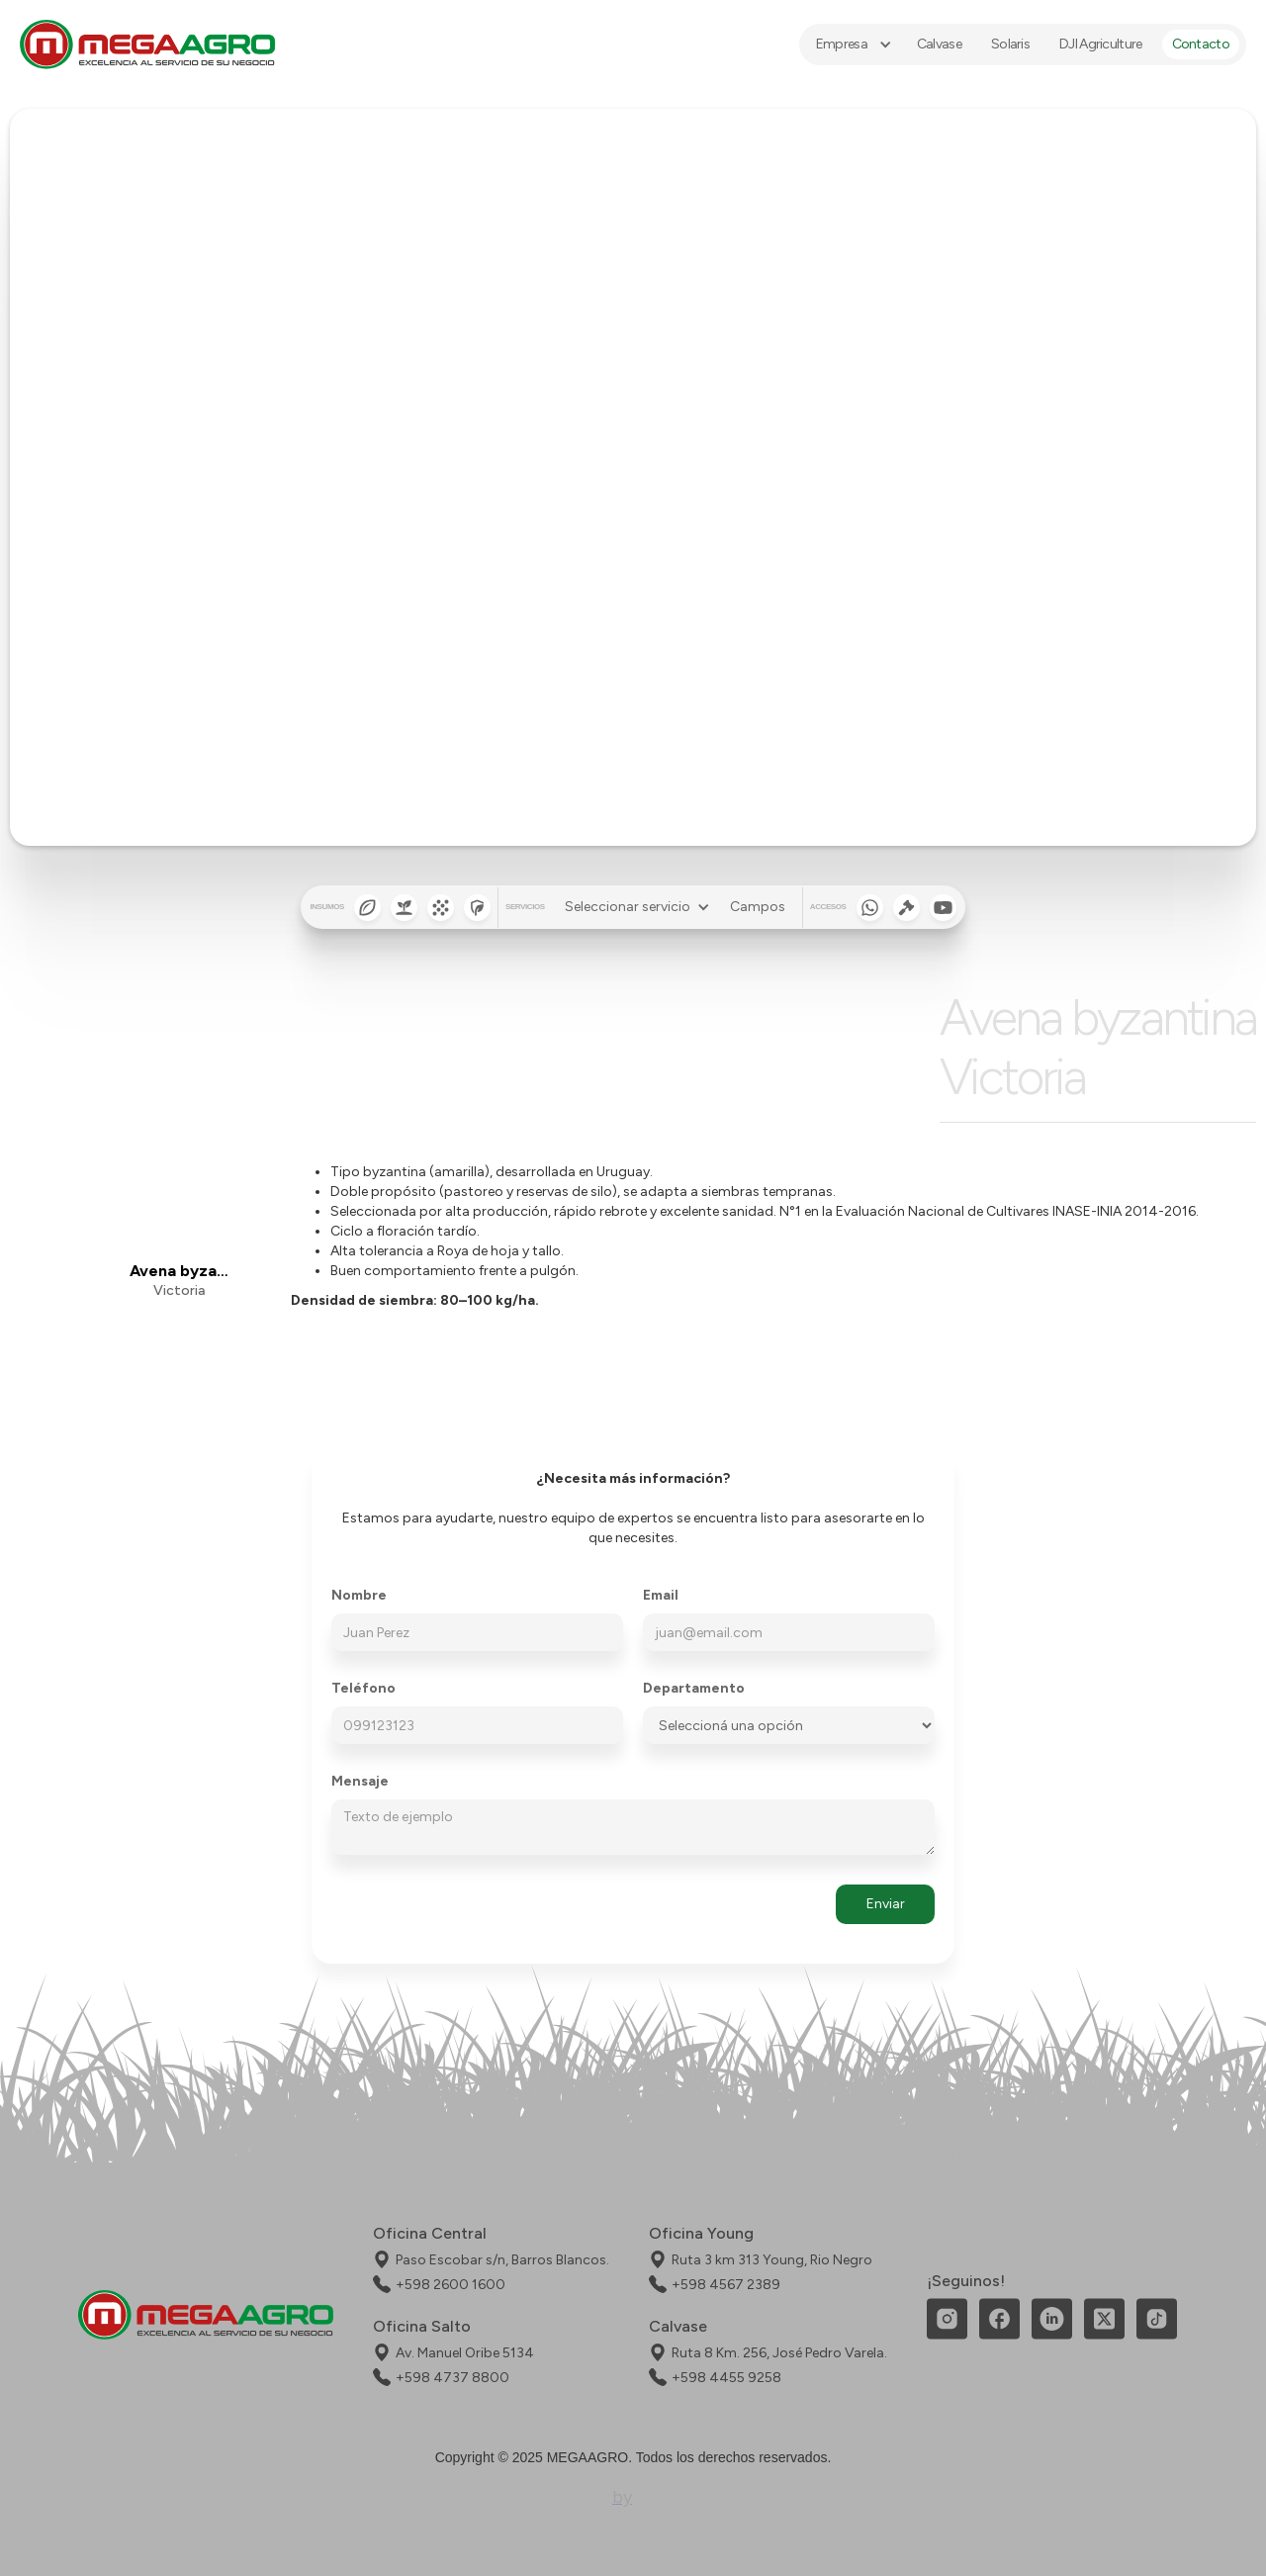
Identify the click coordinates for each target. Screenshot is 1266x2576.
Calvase (939, 44)
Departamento (694, 1689)
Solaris (1010, 44)
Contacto (1200, 44)
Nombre (359, 1596)
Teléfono (363, 1689)
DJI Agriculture (1100, 44)
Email (660, 1596)
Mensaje (360, 1782)
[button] (851, 44)
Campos (757, 906)
